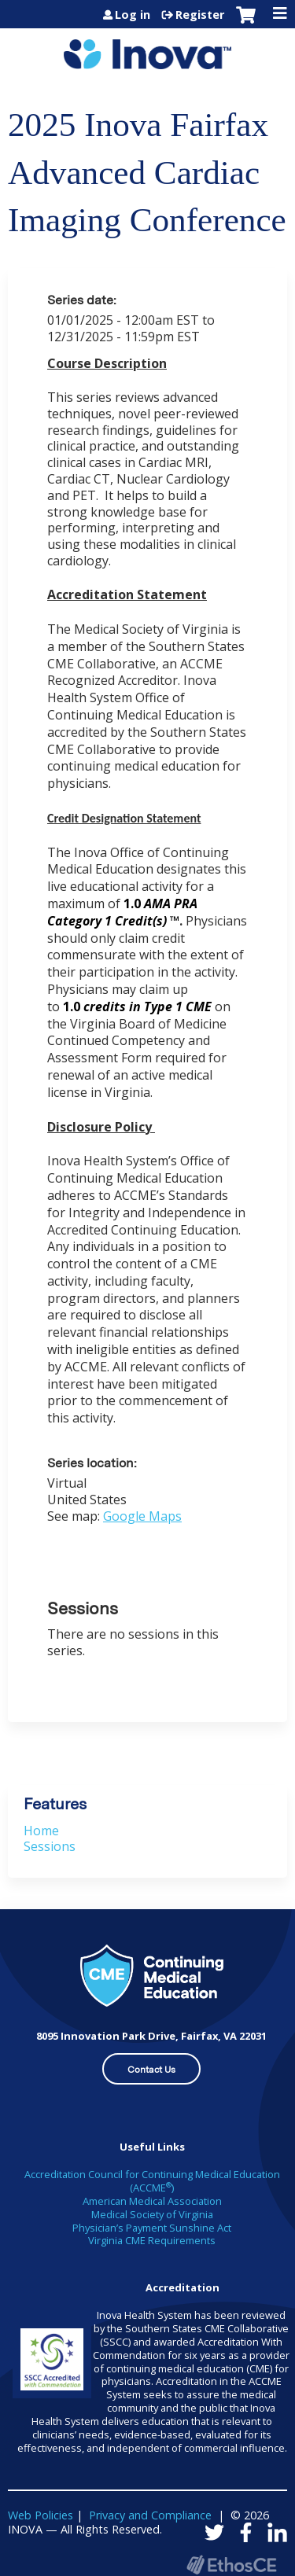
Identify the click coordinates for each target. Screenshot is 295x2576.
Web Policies (40, 2515)
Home (41, 1830)
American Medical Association (152, 2201)
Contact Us (151, 2069)
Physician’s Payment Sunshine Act (151, 2228)
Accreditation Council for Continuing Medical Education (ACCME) (152, 2181)
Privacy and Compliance (150, 2515)
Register (199, 14)
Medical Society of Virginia (152, 2214)
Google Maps (142, 1516)
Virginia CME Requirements (152, 2240)
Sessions (50, 1846)
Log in (132, 14)
